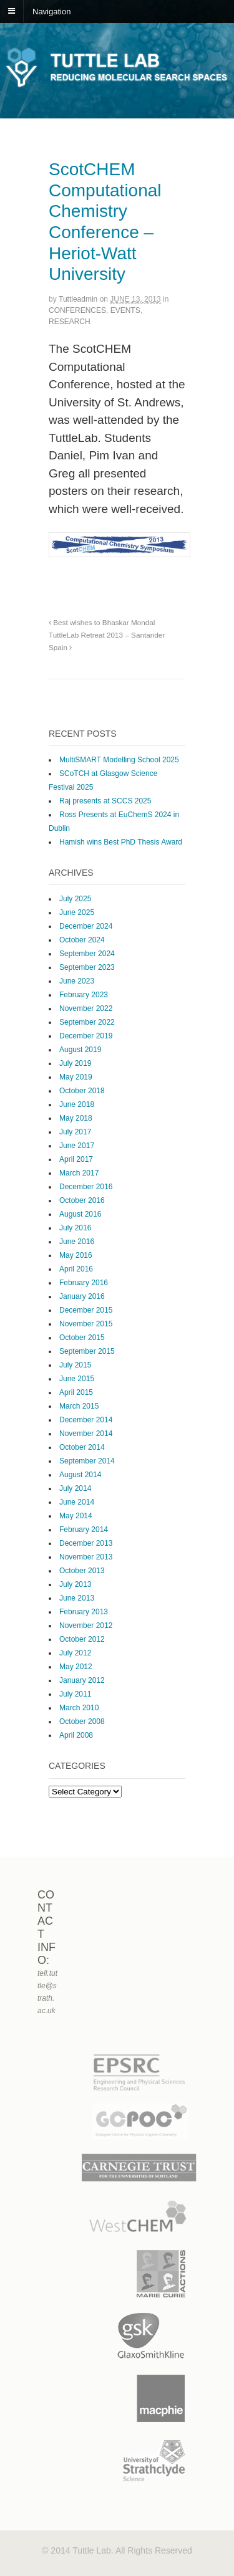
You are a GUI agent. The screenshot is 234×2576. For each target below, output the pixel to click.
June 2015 (76, 1378)
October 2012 (82, 1639)
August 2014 (80, 1474)
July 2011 (75, 1694)
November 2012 (85, 1625)
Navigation (51, 11)
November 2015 (85, 1323)
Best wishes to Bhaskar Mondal (102, 622)
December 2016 (85, 1186)
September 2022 (87, 1022)
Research (69, 321)
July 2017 (75, 1132)
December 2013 (85, 1543)
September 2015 (87, 1351)
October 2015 (82, 1337)
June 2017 (76, 1145)
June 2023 (76, 981)
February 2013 (83, 1611)
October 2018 (82, 1090)
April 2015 (76, 1392)
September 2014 (87, 1461)
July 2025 (75, 898)
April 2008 (76, 1735)
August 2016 (80, 1214)
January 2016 (82, 1296)
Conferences (77, 310)
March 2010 (79, 1707)
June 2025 (76, 912)
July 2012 (75, 1653)
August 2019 (80, 1049)
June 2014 (76, 1502)
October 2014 (82, 1447)
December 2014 (85, 1419)
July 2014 (75, 1488)
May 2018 (75, 1118)
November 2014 (85, 1433)
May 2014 (75, 1515)
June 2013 (76, 1598)
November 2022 (85, 1008)
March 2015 (79, 1406)
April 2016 (76, 1269)
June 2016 (76, 1241)
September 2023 (87, 967)
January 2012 (82, 1680)
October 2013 (82, 1570)
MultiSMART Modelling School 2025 (119, 759)
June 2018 (76, 1104)
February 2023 (83, 994)
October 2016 (82, 1200)
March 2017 (79, 1173)
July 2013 (75, 1584)
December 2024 (85, 926)
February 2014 (83, 1529)
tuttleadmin (78, 299)
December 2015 (85, 1310)
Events (125, 310)
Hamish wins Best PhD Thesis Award (120, 842)
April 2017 (76, 1159)
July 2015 (75, 1365)
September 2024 (87, 953)
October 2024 (82, 940)
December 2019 (85, 1036)
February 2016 (83, 1282)
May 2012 (75, 1666)
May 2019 (75, 1077)
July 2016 (75, 1227)
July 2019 (75, 1063)
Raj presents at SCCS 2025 (105, 801)
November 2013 (85, 1557)
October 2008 (82, 1721)
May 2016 (75, 1255)
